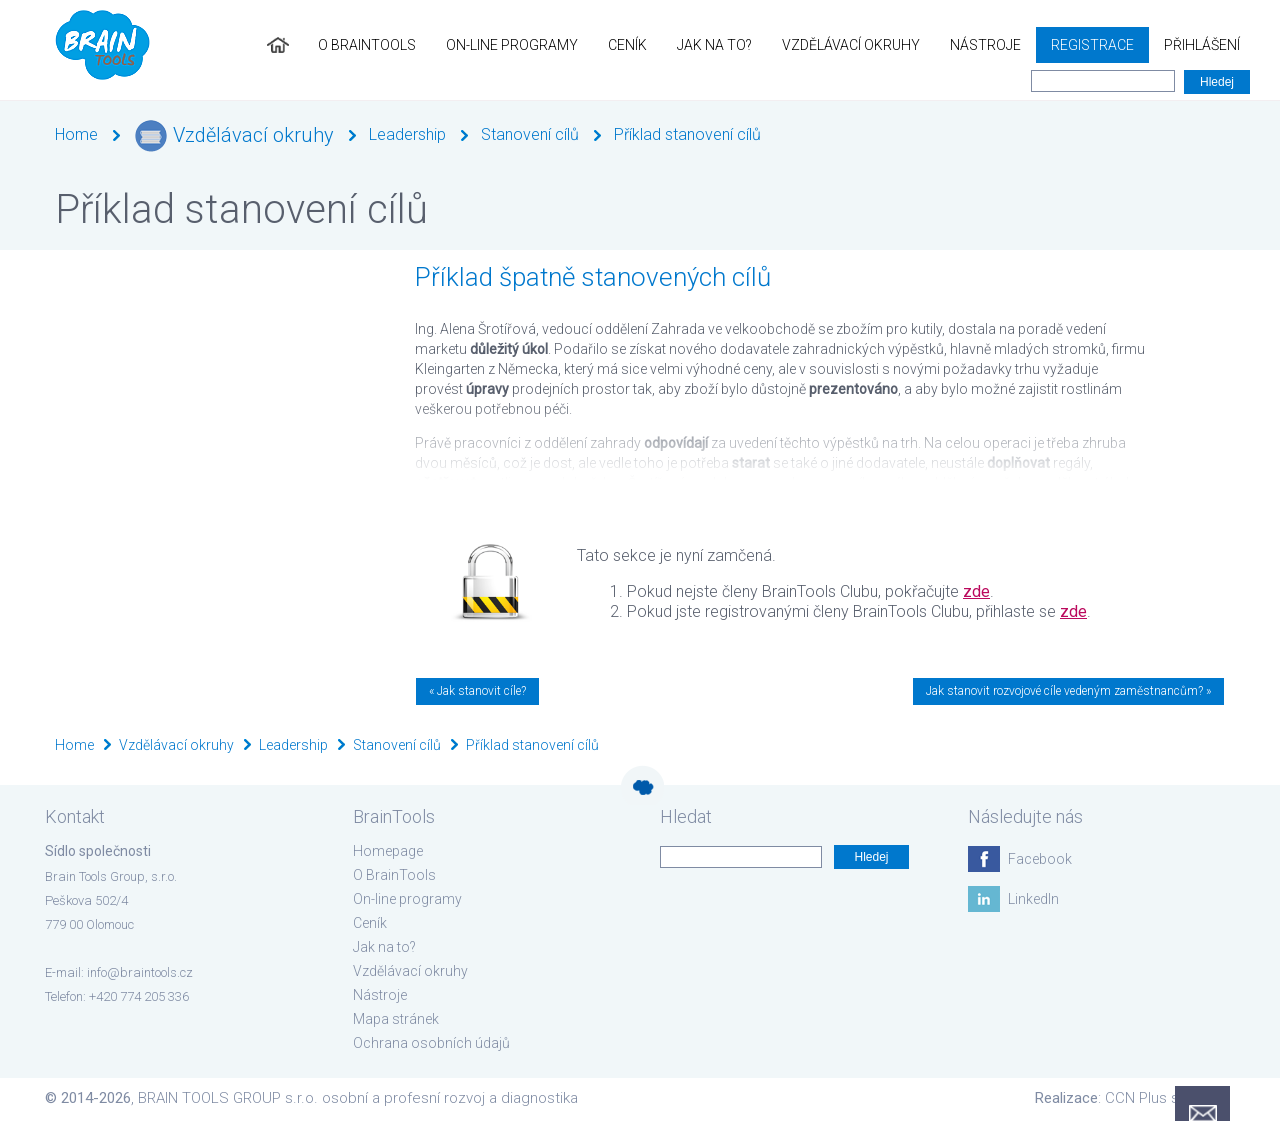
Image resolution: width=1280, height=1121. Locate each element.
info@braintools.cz (140, 972)
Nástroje (985, 45)
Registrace (1092, 45)
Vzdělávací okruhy (851, 45)
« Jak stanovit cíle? (477, 691)
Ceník (627, 45)
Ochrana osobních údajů (431, 1043)
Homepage (388, 851)
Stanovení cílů (530, 134)
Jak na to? (714, 45)
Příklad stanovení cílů (687, 134)
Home (76, 134)
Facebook (1040, 859)
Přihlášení (1202, 45)
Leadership (407, 134)
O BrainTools (367, 45)
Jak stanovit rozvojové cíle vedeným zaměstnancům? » (1068, 691)
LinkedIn (1033, 899)
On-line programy (512, 45)
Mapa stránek (396, 1019)
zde (976, 591)
